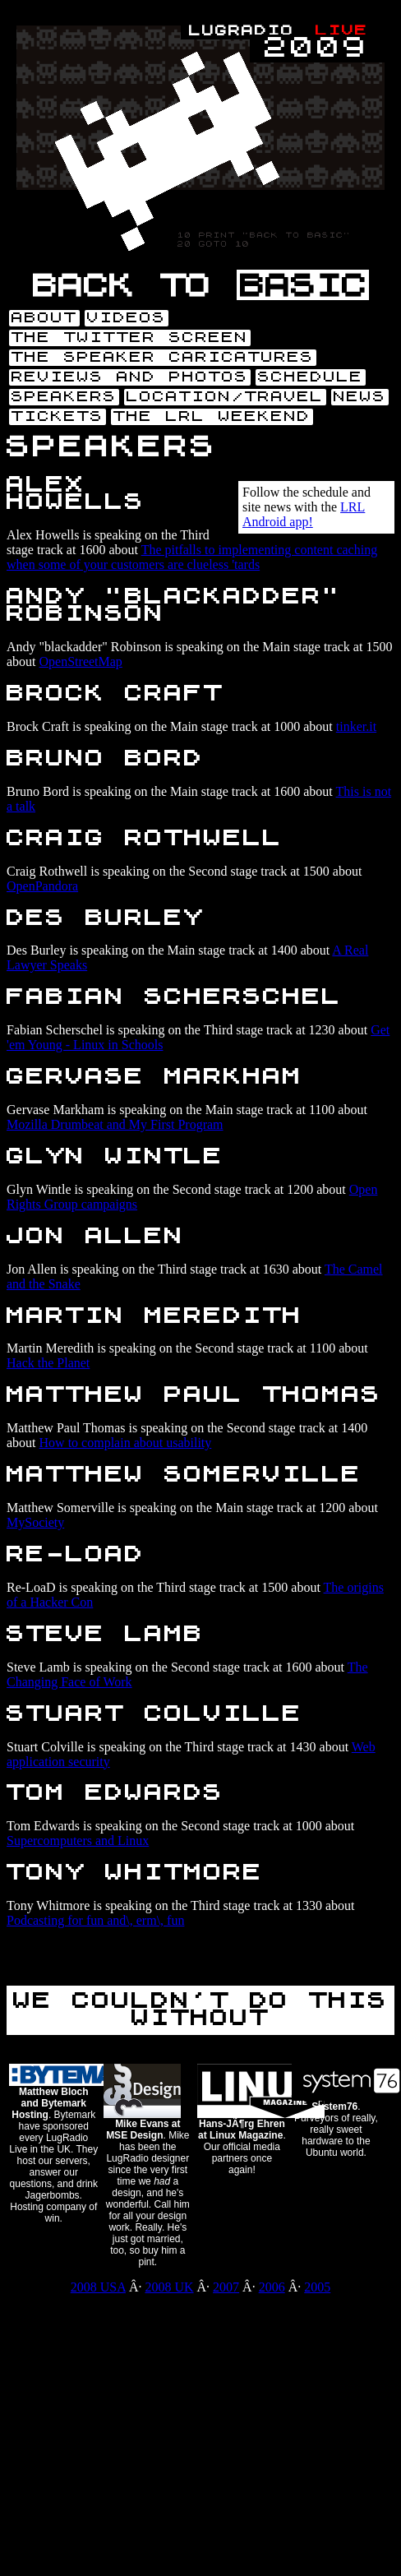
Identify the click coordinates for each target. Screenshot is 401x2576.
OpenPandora (42, 886)
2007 (226, 2287)
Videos (126, 318)
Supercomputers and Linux (78, 1841)
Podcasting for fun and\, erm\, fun (95, 1920)
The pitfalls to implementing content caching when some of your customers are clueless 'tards (192, 557)
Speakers (64, 397)
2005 (317, 2287)
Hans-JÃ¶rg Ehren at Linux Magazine (241, 2129)
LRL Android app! (303, 514)
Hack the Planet (48, 1363)
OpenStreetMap (80, 661)
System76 (334, 2106)
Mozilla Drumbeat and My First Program (115, 1124)
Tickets (58, 417)
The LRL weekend (212, 417)
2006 (272, 2287)
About (44, 318)
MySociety (35, 1522)
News (360, 397)
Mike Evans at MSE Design (143, 2129)
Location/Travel (225, 397)
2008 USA (98, 2287)
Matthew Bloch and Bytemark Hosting (50, 2103)
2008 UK (169, 2287)
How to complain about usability (125, 1443)
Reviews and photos (130, 377)
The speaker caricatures (163, 357)
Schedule (310, 377)
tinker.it (356, 726)
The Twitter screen (130, 338)
